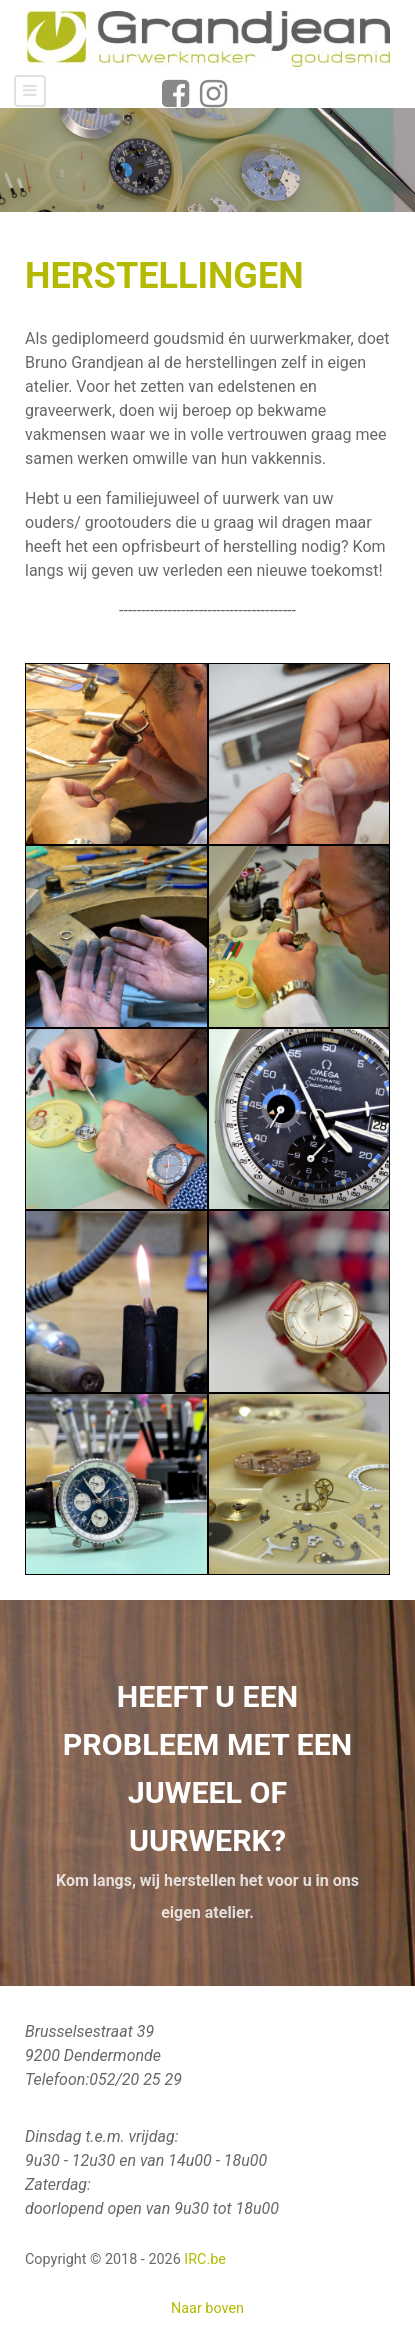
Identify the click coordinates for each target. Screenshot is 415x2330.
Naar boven (207, 2308)
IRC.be (205, 2259)
